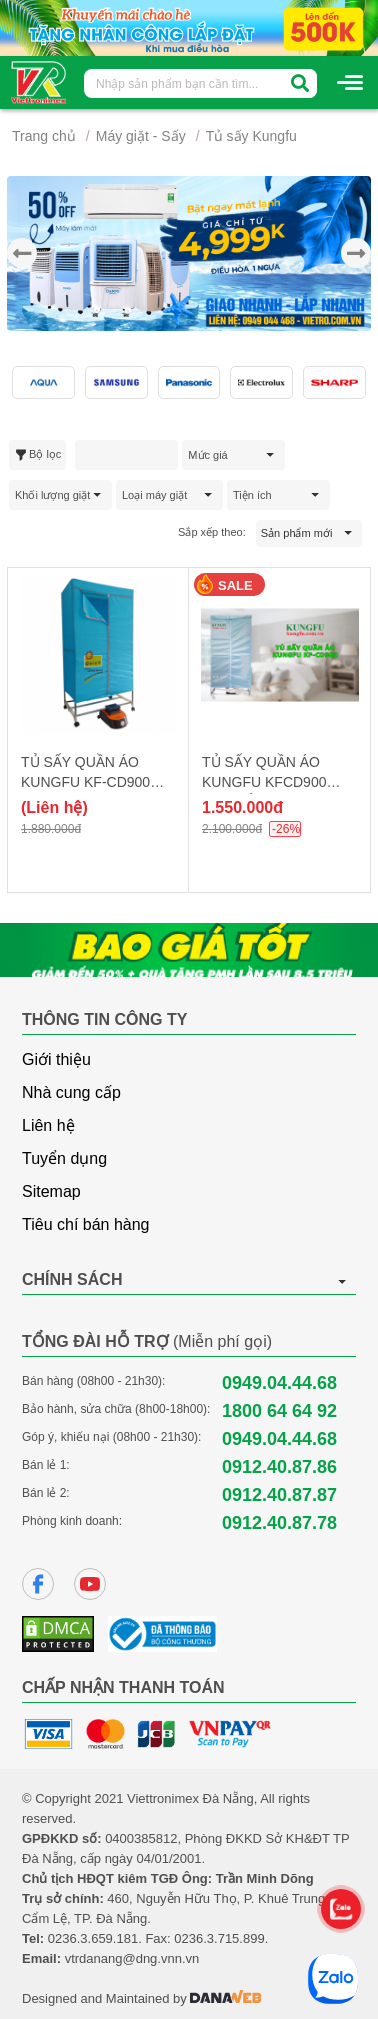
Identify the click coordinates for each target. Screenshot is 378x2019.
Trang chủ (44, 136)
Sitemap (51, 1191)
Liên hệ (48, 1125)
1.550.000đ (242, 807)
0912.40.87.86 (279, 1467)
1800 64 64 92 (279, 1411)
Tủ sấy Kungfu (251, 136)
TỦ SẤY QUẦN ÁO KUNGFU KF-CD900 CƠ (85, 782)
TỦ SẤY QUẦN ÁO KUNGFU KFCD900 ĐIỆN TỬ (264, 782)
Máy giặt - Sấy (141, 136)
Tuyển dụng (64, 1158)
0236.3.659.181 (93, 1938)
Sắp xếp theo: (212, 532)
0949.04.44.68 (279, 1383)
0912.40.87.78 (279, 1523)
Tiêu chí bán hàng (86, 1224)
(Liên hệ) (54, 807)
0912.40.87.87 (279, 1495)
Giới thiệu (56, 1059)
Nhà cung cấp (71, 1092)
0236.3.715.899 (219, 1938)
